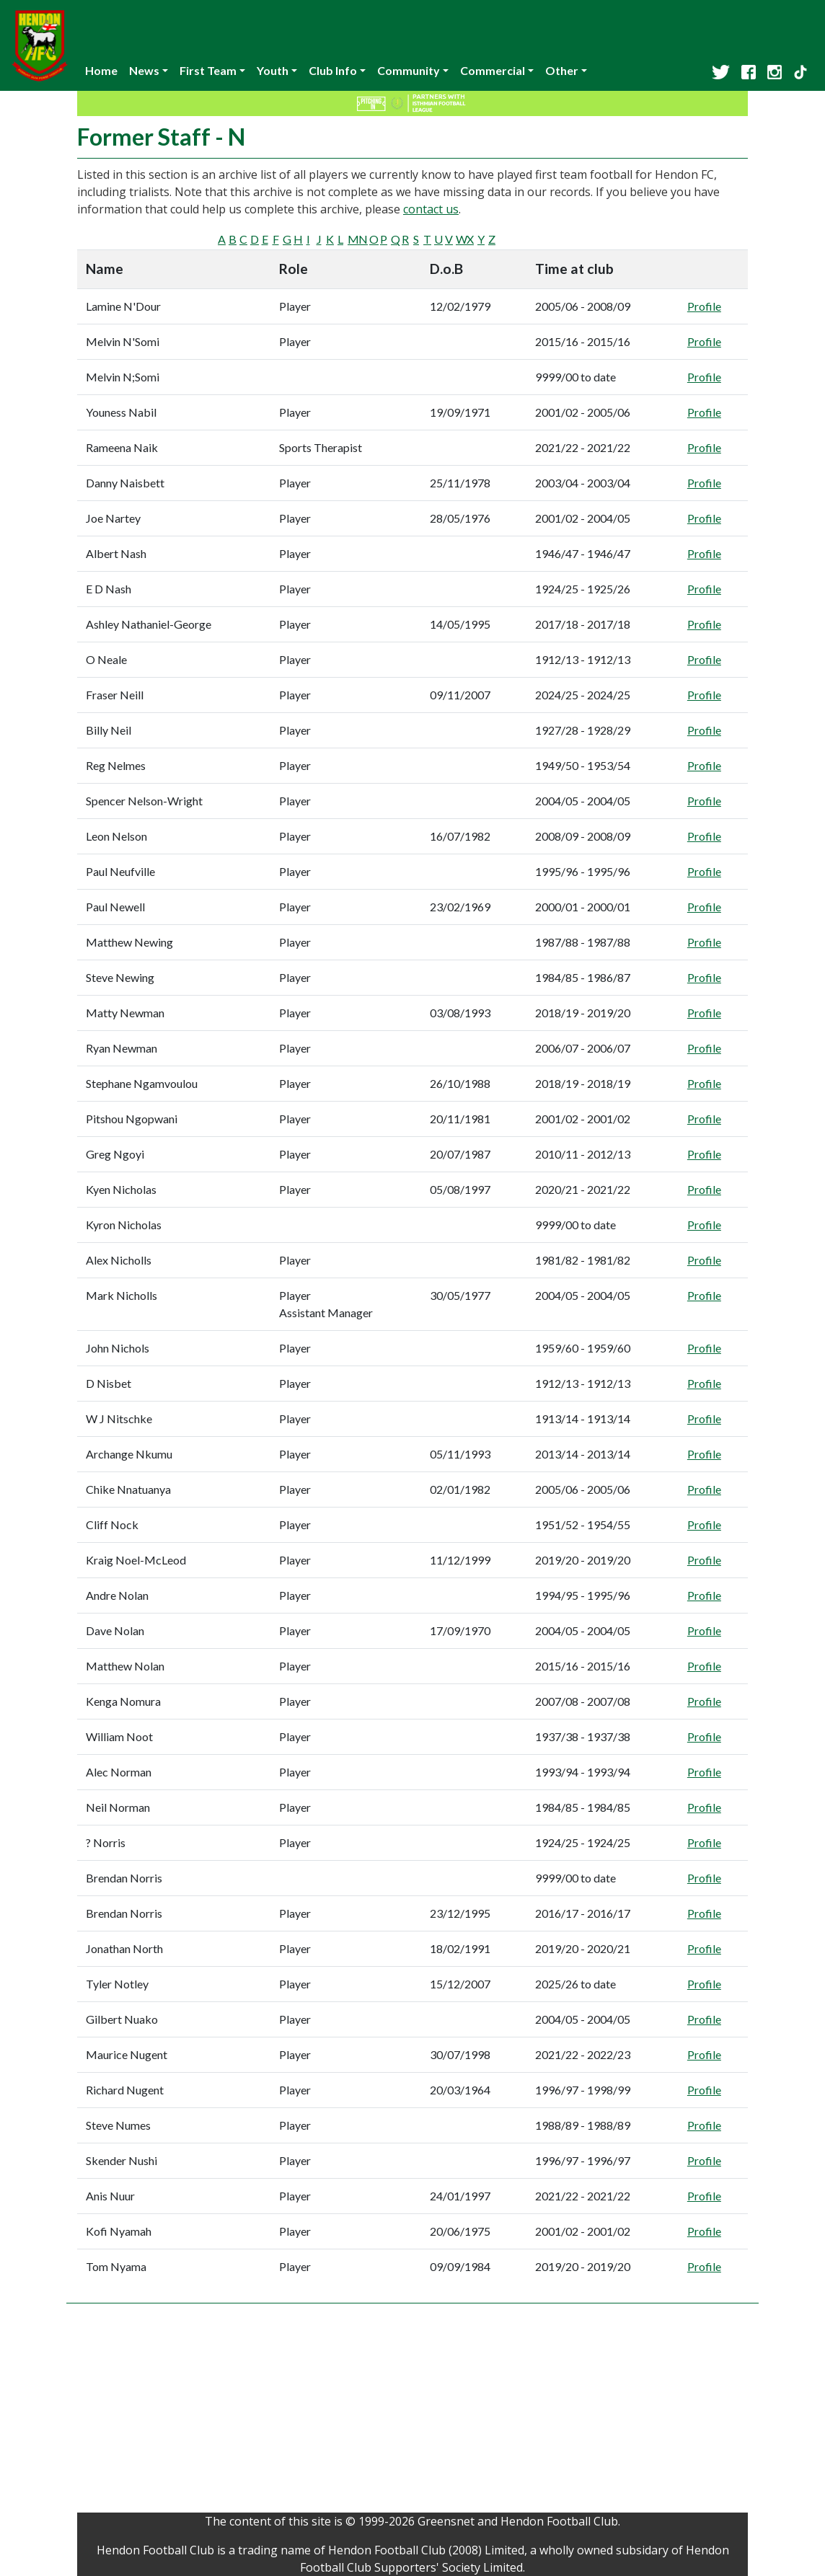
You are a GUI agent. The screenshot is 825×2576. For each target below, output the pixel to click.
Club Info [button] (333, 70)
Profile (704, 306)
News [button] (144, 70)
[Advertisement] (412, 2412)
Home (101, 70)
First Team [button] (208, 70)
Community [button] (408, 70)
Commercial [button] (492, 70)
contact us (431, 209)
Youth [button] (272, 70)
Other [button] (561, 70)
